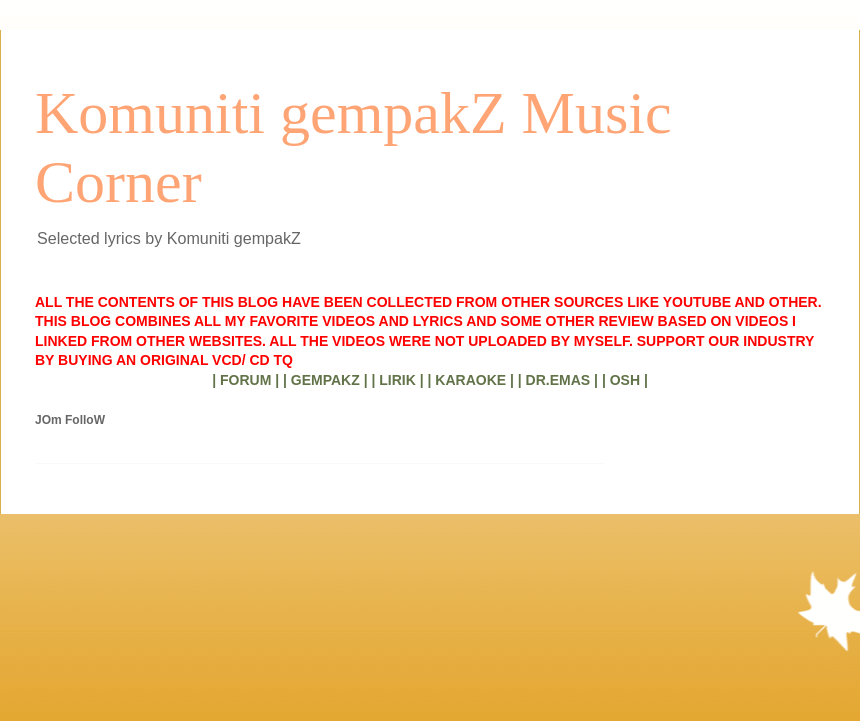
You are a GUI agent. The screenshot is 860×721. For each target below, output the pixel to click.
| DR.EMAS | (558, 380)
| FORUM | (245, 380)
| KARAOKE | (471, 380)
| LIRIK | (397, 380)
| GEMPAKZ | (325, 380)
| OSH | (625, 380)
